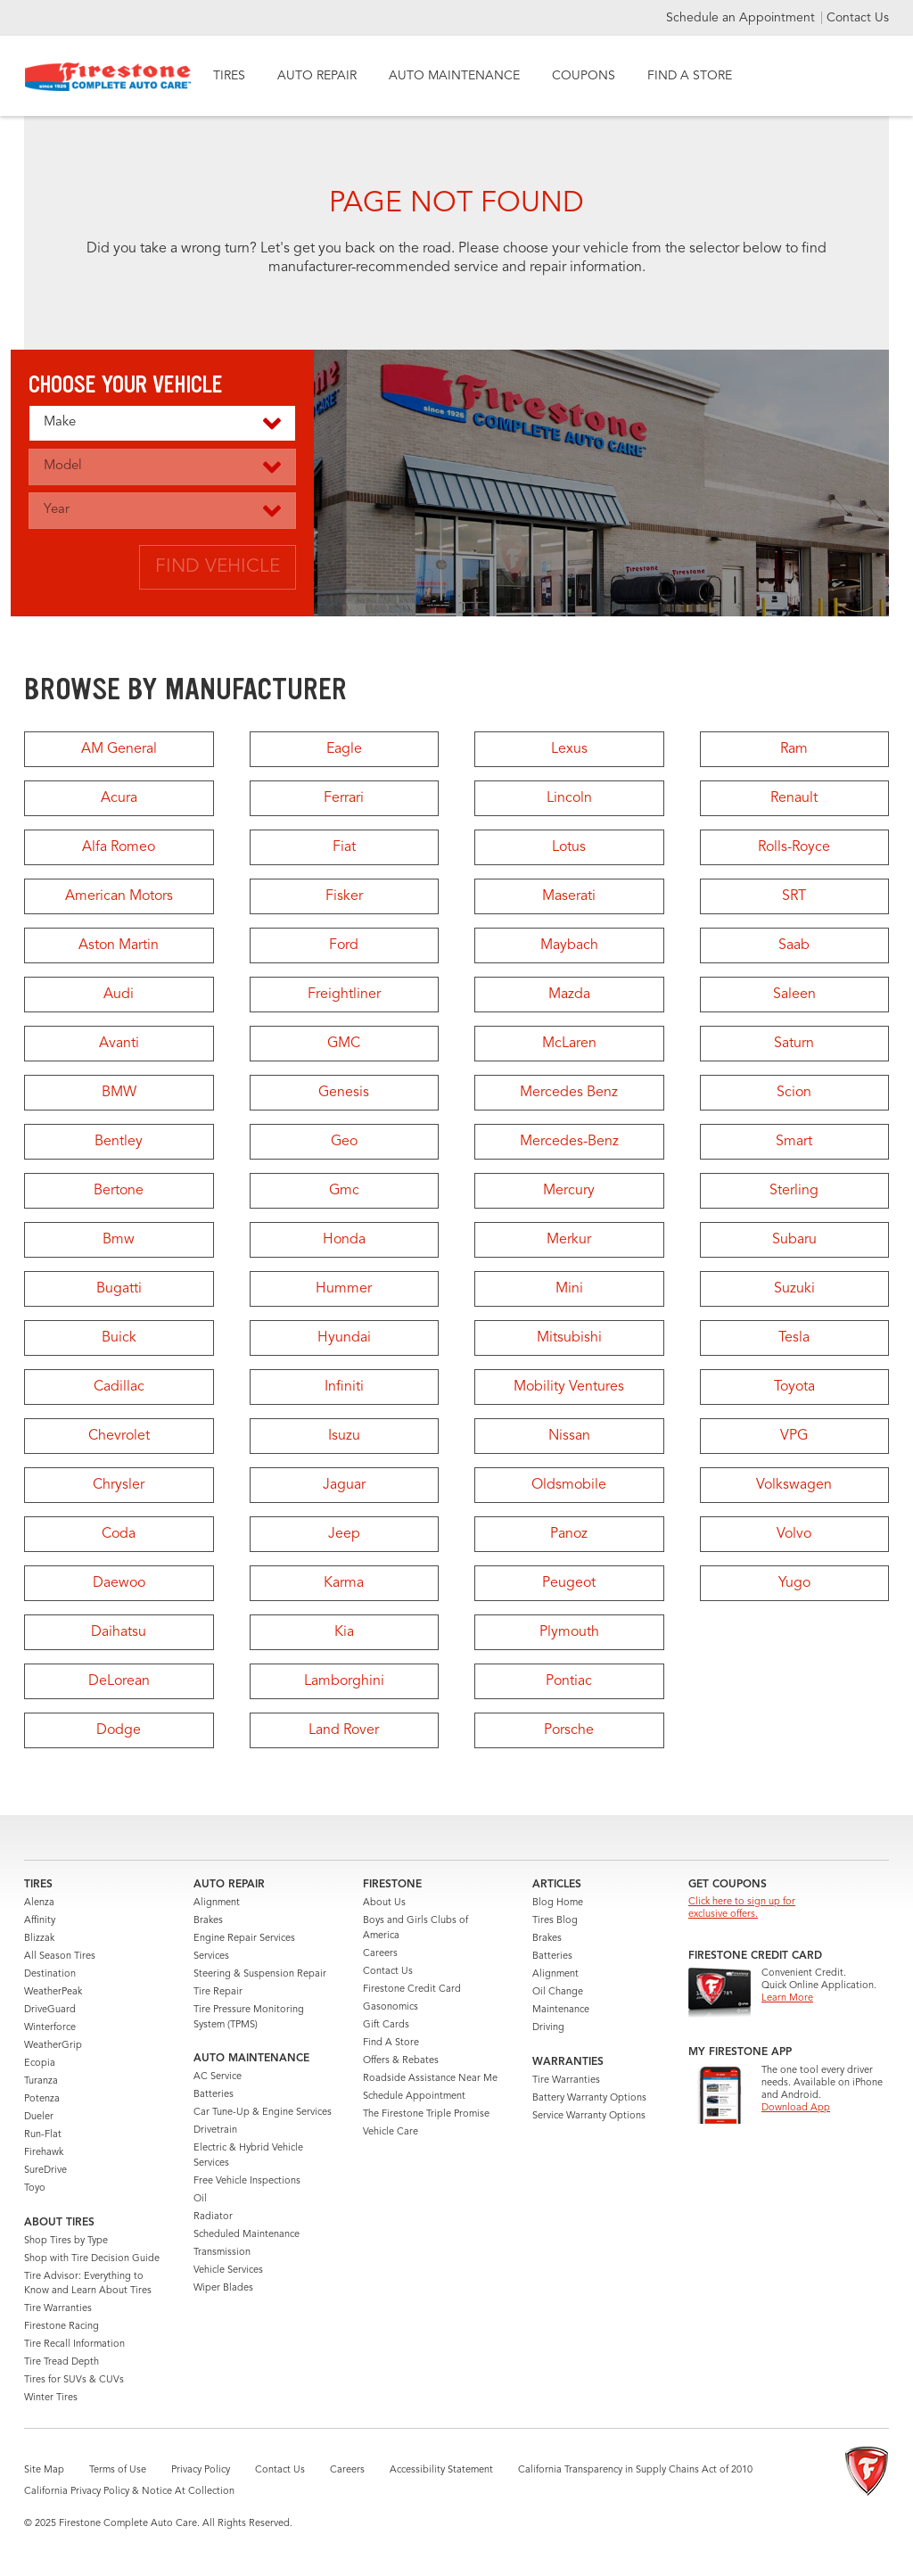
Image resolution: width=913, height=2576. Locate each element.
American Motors (119, 896)
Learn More (787, 1998)
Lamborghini (344, 1681)
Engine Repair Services (244, 1939)
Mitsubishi (569, 1338)
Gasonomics (390, 2007)
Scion (794, 1093)
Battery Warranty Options (589, 2098)
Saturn (794, 1043)
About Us (384, 1903)
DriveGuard (50, 2010)
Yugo (794, 1583)
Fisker (344, 896)
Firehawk (43, 2153)
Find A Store (391, 2043)
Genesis (343, 1093)
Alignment (216, 1903)
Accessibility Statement (441, 2470)
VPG (794, 1436)
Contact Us (858, 18)
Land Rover (343, 1730)
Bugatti (119, 1289)
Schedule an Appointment (742, 18)
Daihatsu (118, 1632)
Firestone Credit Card (412, 1989)
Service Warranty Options (589, 2116)
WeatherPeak (53, 1992)
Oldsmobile (568, 1485)
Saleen (794, 994)
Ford (343, 945)
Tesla (794, 1338)
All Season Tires (59, 1956)
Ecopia (39, 2063)
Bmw (119, 1240)
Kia (344, 1632)
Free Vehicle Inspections (246, 2181)
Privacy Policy (200, 2470)
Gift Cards (386, 2025)
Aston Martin (118, 945)
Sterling (793, 1191)
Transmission (222, 2253)
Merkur (569, 1240)
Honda (344, 1240)
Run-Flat (43, 2135)
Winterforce (50, 2028)
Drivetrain (215, 2130)
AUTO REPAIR (317, 76)
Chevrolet (119, 1436)
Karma (344, 1583)
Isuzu (344, 1436)
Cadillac (119, 1387)
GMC (343, 1043)
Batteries (213, 2095)
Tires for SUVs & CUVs (74, 2380)
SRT (794, 896)
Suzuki (794, 1289)
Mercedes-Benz (569, 1142)
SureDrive (45, 2171)
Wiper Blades (223, 2288)
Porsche (569, 1730)
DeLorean (119, 1681)
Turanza (41, 2081)
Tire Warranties (58, 2309)
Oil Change (557, 1992)
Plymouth (569, 1632)
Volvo (794, 1534)
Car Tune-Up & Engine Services (262, 2113)
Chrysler (118, 1485)
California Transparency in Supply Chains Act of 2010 (635, 2470)
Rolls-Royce (794, 847)
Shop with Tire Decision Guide (92, 2259)
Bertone (119, 1191)
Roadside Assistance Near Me (430, 2079)
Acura (119, 798)
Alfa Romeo (118, 847)
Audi (118, 994)
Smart (794, 1142)
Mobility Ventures (569, 1387)
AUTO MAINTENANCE (454, 76)
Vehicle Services (228, 2270)
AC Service (217, 2077)
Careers (380, 1954)
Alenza (39, 1903)
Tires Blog (555, 1921)
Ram (794, 749)
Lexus (569, 749)
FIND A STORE (689, 76)
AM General (119, 749)
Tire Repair (218, 1992)
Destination (50, 1974)
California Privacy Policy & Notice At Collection (129, 2492)
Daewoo (119, 1583)
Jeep (344, 1534)
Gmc (344, 1191)
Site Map (44, 2470)
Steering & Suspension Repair (259, 1974)
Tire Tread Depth (61, 2362)
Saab (794, 945)
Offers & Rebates (401, 2061)
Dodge (118, 1730)
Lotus (569, 847)
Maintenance (560, 2010)
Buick (119, 1338)
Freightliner (344, 994)
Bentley (119, 1142)
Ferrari (344, 798)
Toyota (794, 1387)
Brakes (208, 1921)
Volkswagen (794, 1485)
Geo (344, 1142)
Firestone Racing (61, 2327)
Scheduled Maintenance (246, 2235)
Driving (548, 2028)
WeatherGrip (53, 2046)
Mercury (569, 1191)
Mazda (569, 994)
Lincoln (569, 798)
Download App (795, 2108)
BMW (119, 1093)
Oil (200, 2199)
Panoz (569, 1534)
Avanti (119, 1043)
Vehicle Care (390, 2132)
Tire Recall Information (74, 2344)
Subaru (794, 1240)
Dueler (38, 2117)
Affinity (39, 1921)
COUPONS (583, 76)
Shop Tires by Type (66, 2241)
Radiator (213, 2217)
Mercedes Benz (569, 1093)
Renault (794, 798)
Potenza (42, 2099)
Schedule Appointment (414, 2096)
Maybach (569, 945)
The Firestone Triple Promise (426, 2114)
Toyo (34, 2188)
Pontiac (569, 1681)
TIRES (229, 76)
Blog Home (557, 1903)
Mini (569, 1289)
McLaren (569, 1043)
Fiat (344, 847)
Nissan (569, 1436)
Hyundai (344, 1338)
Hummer (344, 1289)
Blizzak (39, 1939)
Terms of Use (117, 2470)
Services (211, 1956)
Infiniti (344, 1387)
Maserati (569, 896)
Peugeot (569, 1583)
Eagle (344, 749)
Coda (119, 1534)
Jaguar (344, 1485)
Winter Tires (51, 2398)
